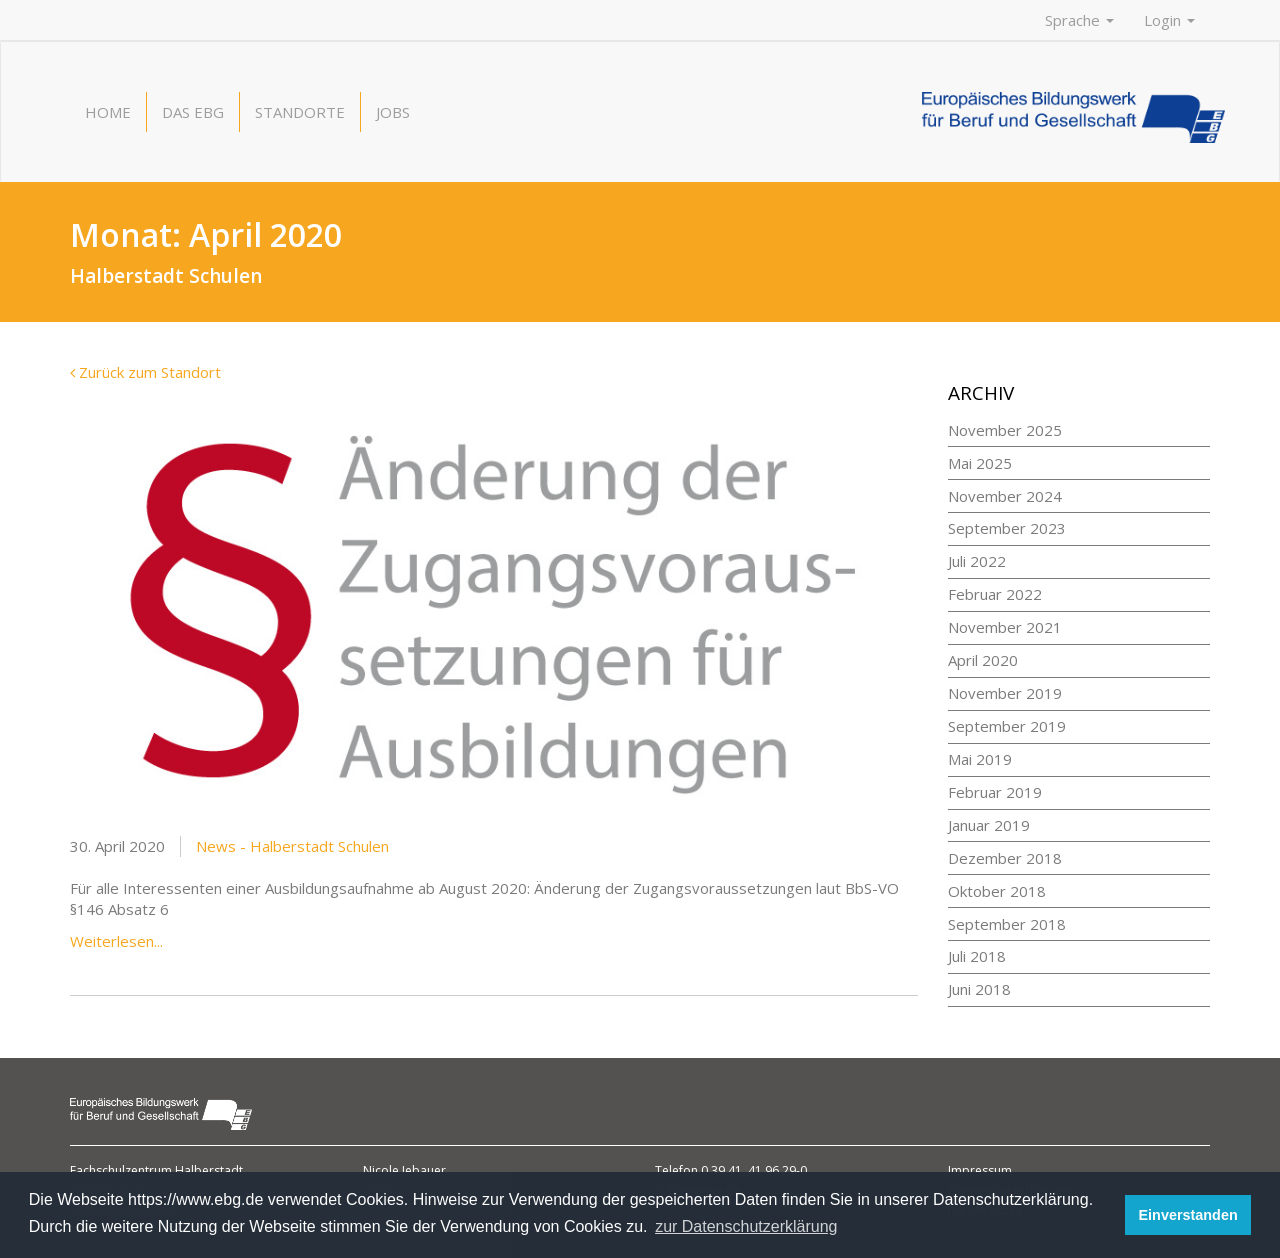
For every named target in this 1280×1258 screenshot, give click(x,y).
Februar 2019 (995, 792)
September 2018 (1007, 924)
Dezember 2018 (1005, 858)
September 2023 (1007, 528)
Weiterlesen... (116, 941)
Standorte (300, 112)
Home (108, 112)
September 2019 (1007, 726)
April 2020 (983, 660)
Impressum (980, 1170)
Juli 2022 (977, 561)
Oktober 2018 (997, 891)
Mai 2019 (980, 759)
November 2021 (1005, 627)
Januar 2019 (989, 825)
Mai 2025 (980, 463)
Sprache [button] (1079, 20)
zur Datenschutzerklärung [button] (746, 1226)
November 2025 (1005, 430)
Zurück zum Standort (145, 372)
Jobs (393, 112)
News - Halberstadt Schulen (292, 846)
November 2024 (1005, 496)
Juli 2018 (977, 956)
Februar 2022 (995, 594)
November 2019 (1005, 693)
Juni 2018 (979, 989)
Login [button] (1169, 20)
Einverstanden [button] (1188, 1215)
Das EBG (193, 112)
